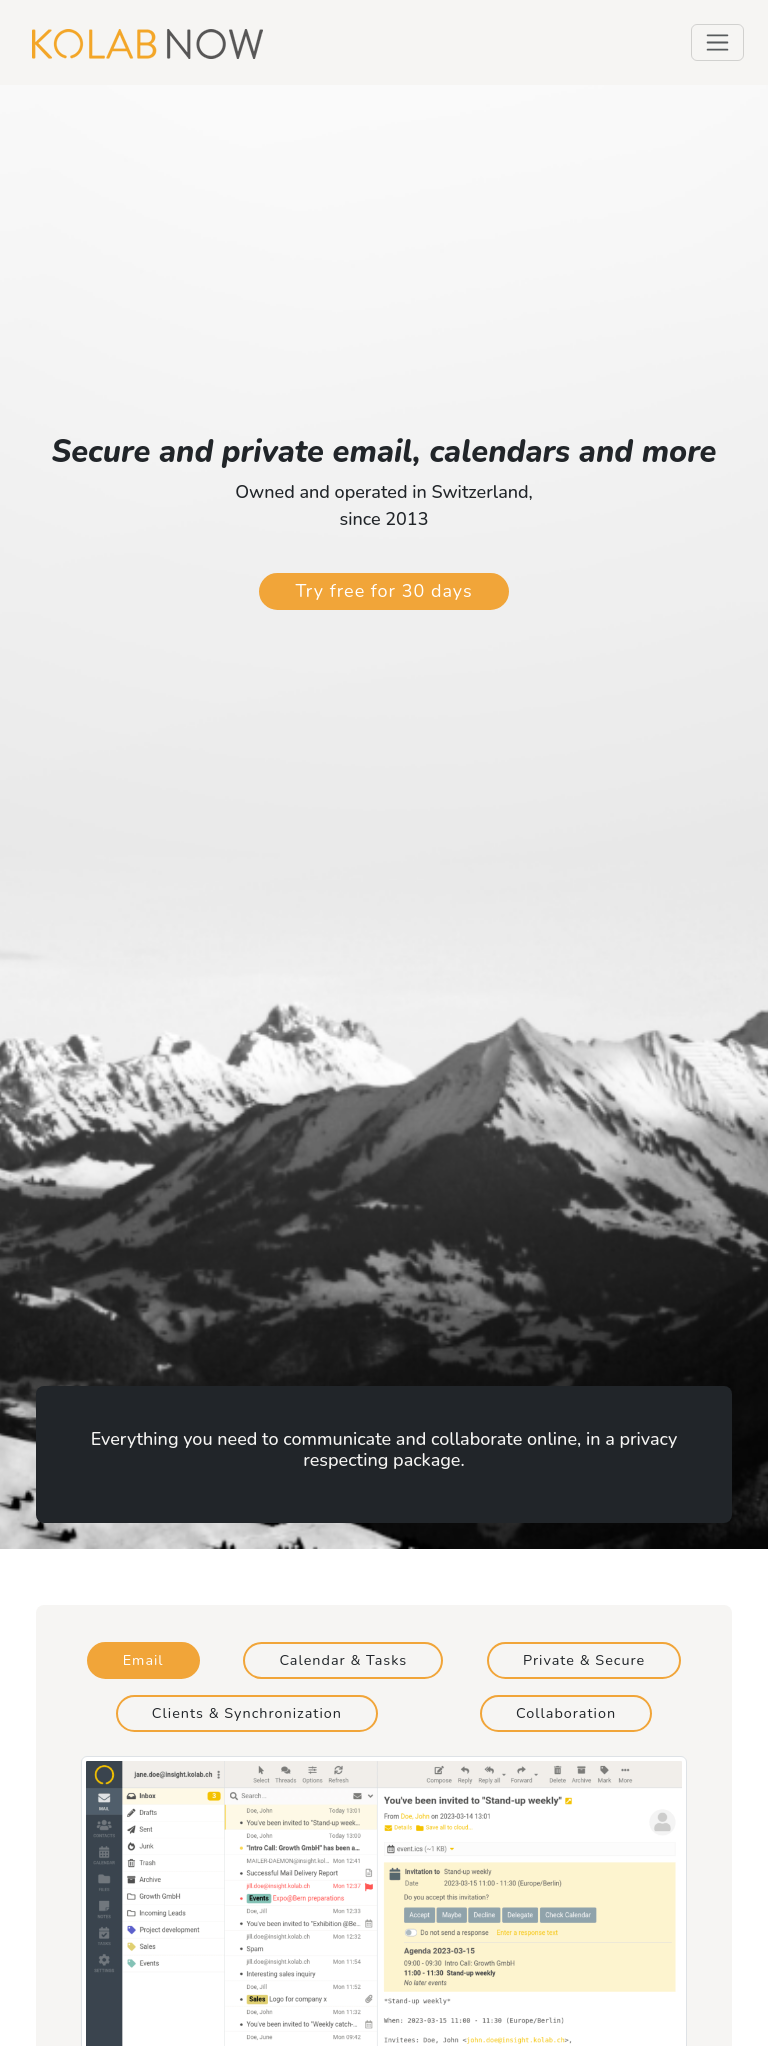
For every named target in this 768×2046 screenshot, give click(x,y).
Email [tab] (143, 1660)
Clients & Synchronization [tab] (247, 1713)
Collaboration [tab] (566, 1713)
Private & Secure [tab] (584, 1660)
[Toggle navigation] (717, 42)
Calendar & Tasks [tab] (343, 1660)
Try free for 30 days (383, 591)
